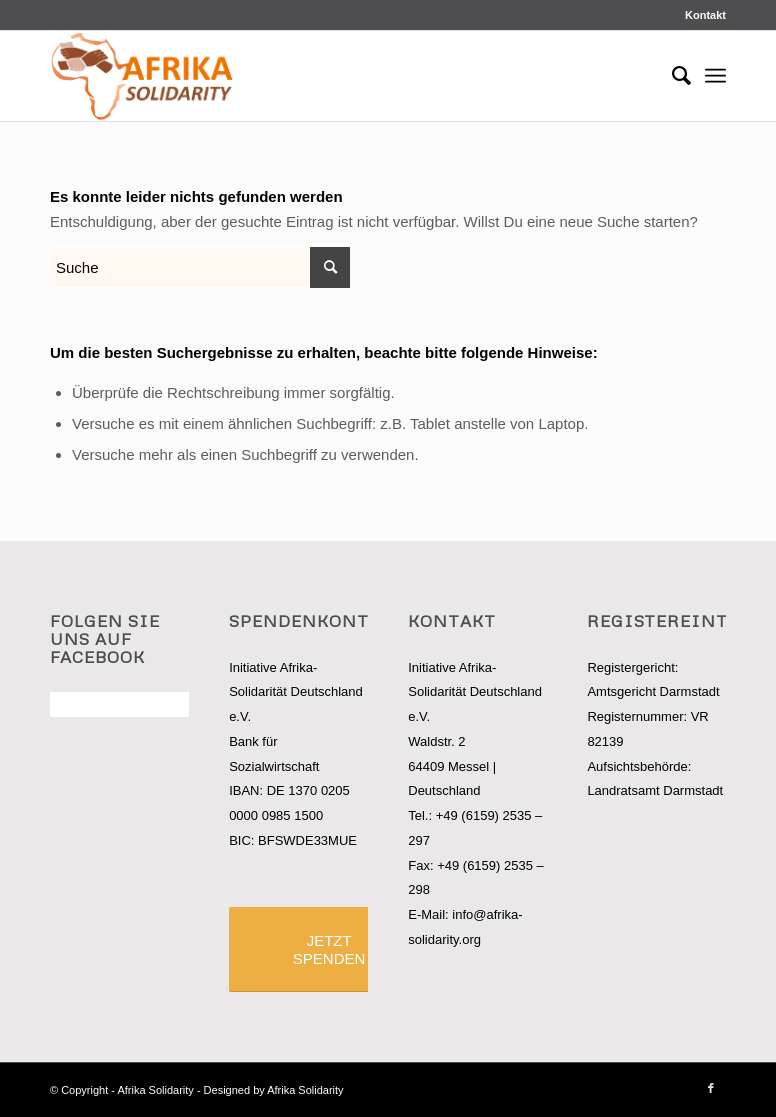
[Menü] (715, 76)
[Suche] (671, 76)
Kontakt (705, 15)
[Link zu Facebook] (711, 1088)
